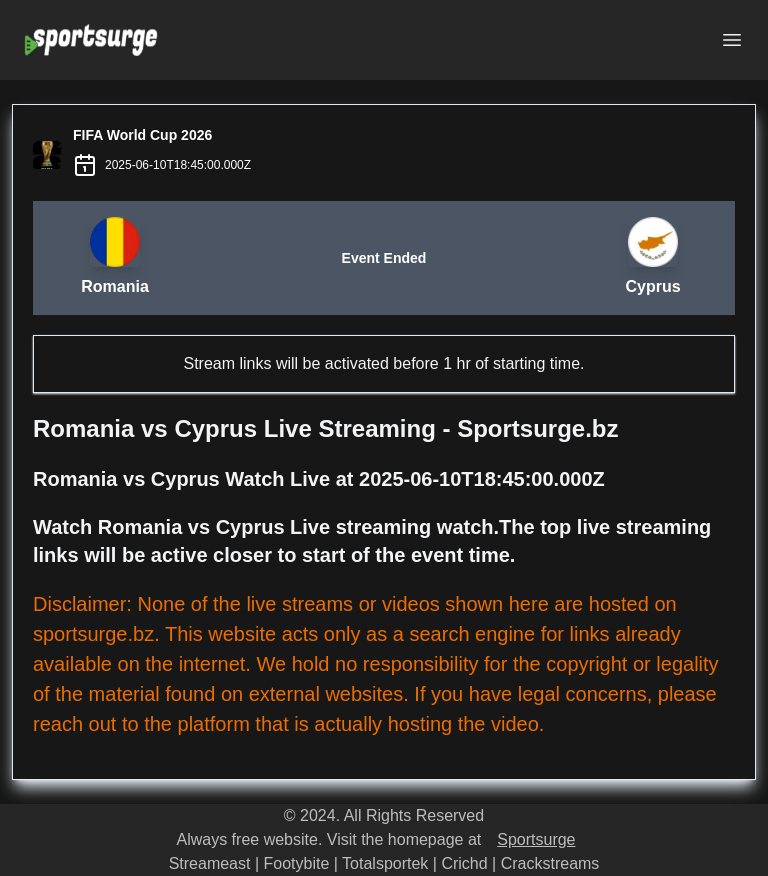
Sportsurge (536, 839)
